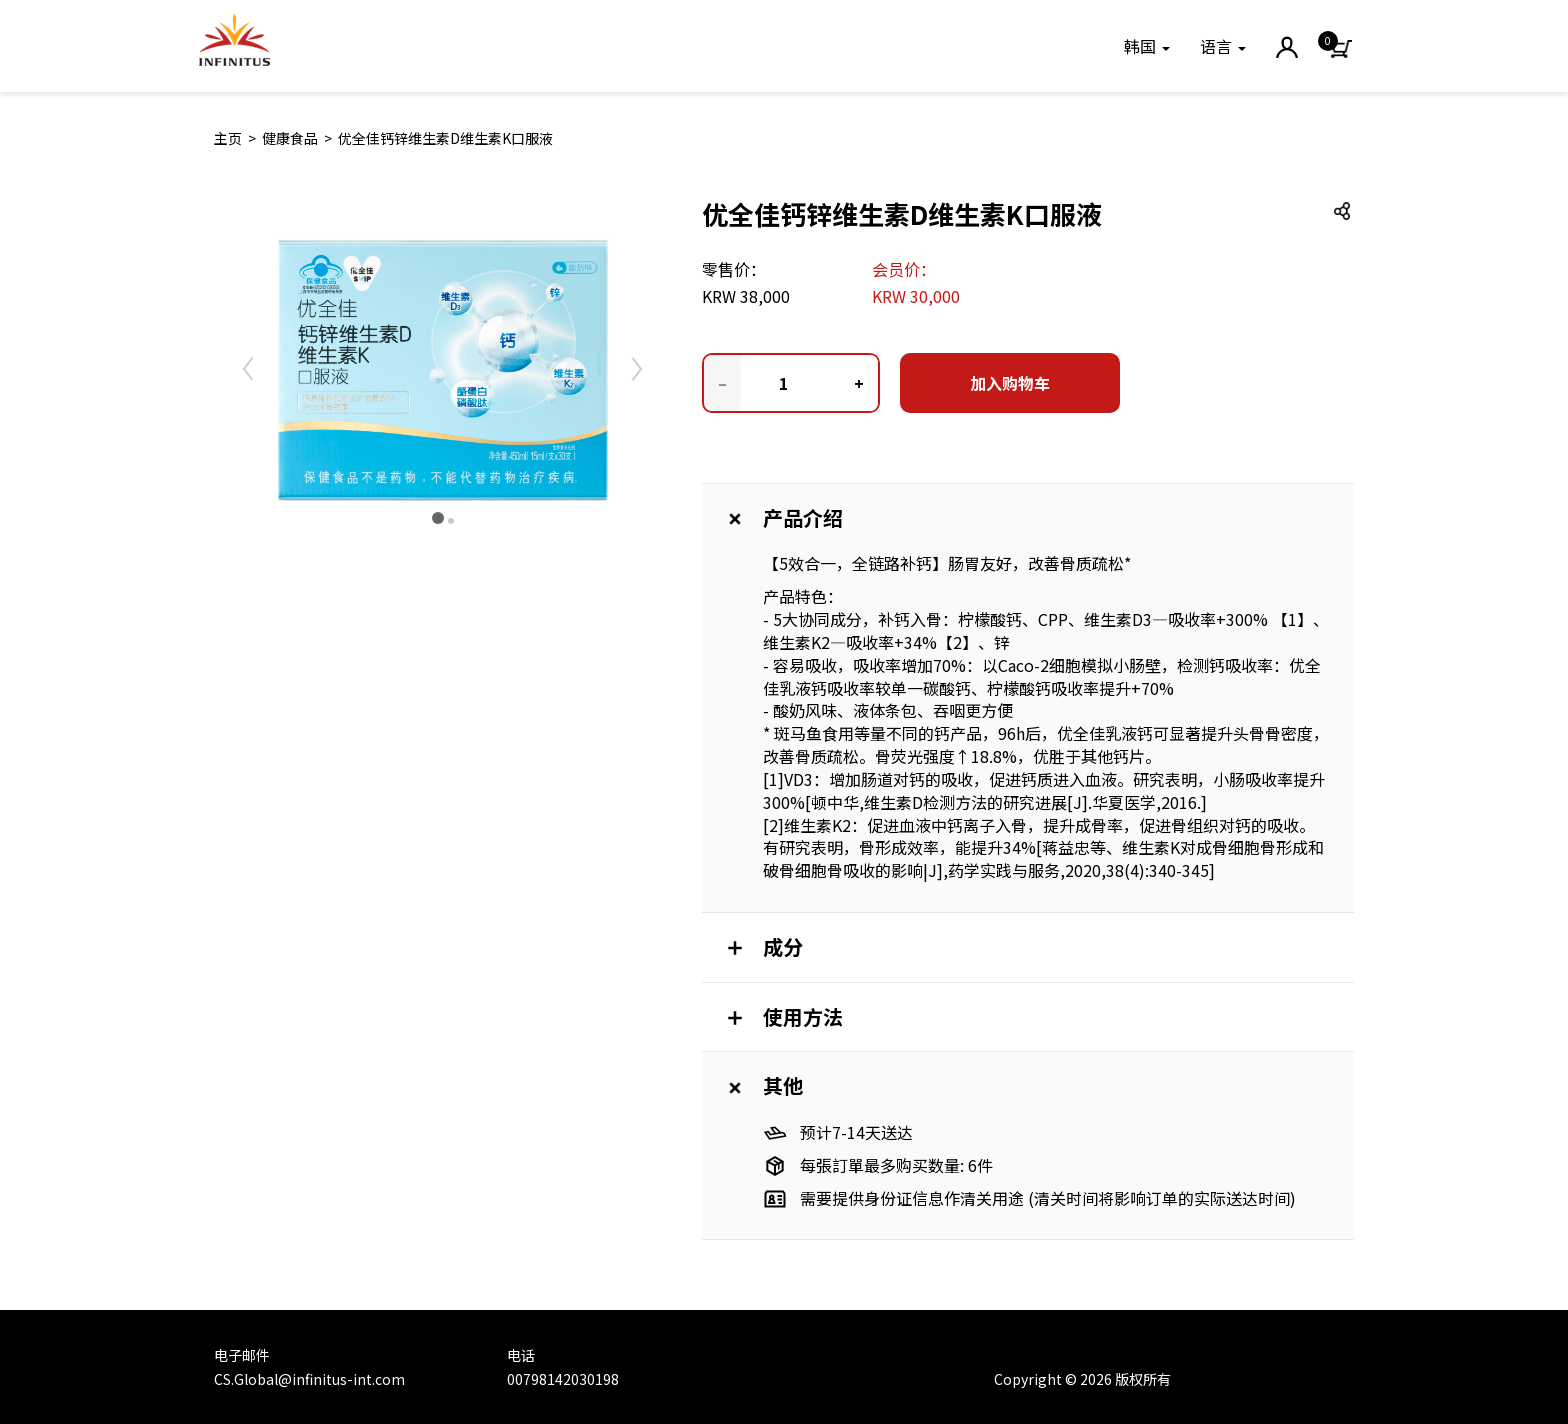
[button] (1147, 46)
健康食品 (290, 138)
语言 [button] (1223, 46)
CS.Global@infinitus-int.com (309, 1379)
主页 (228, 138)
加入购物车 (1010, 383)
